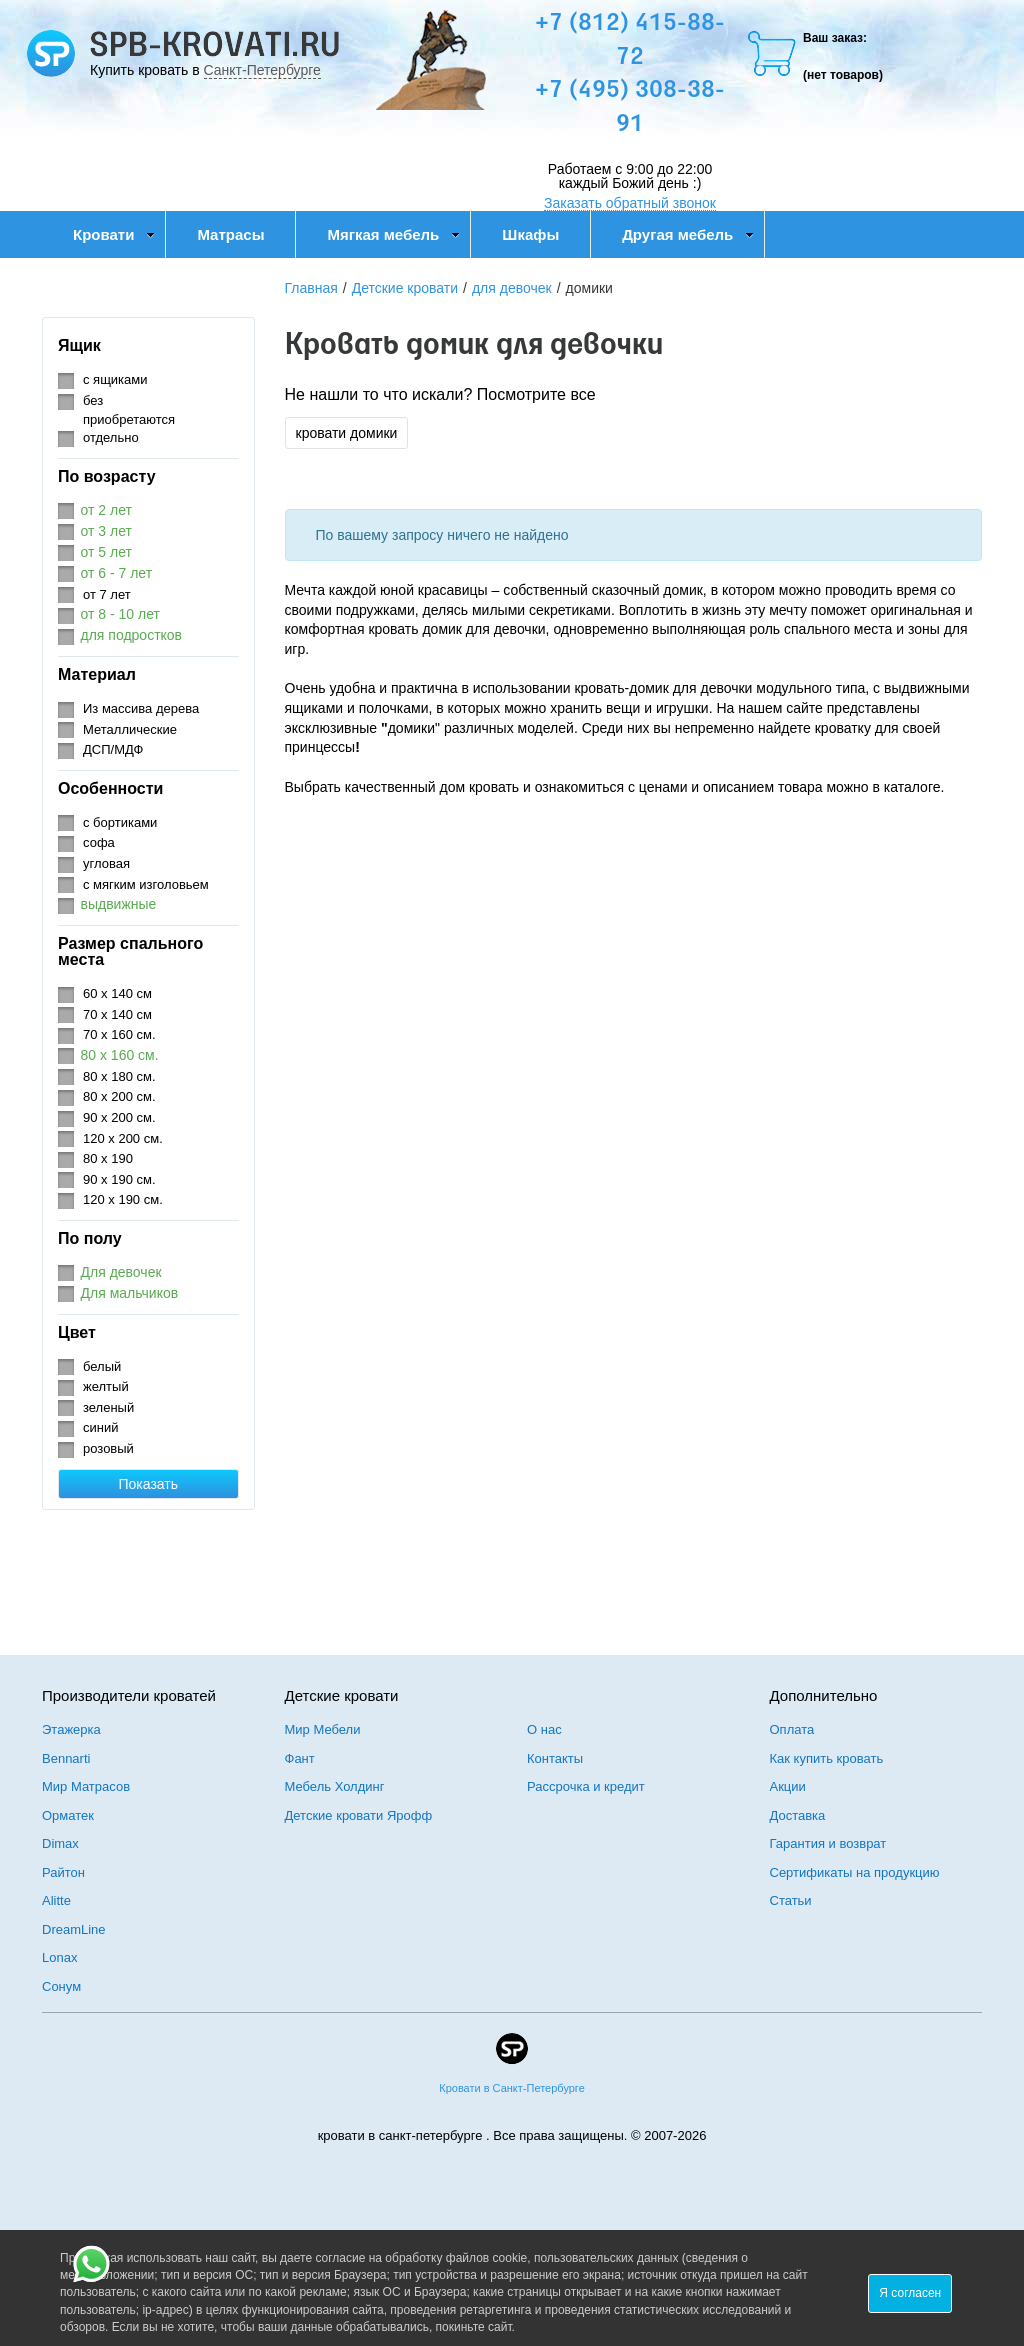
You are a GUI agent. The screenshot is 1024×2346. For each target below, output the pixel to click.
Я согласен (910, 2293)
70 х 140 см (117, 1014)
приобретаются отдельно (129, 429)
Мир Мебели (323, 1729)
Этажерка (71, 1729)
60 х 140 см (117, 993)
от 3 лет (106, 531)
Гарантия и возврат (828, 1843)
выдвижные (119, 904)
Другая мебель (688, 234)
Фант (300, 1758)
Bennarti (66, 1758)
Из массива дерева (141, 708)
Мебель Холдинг (335, 1786)
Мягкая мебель (393, 234)
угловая (106, 863)
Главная (311, 288)
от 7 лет (107, 594)
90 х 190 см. (119, 1179)
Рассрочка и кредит (586, 1786)
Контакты (555, 1758)
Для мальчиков (130, 1293)
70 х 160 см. (119, 1034)
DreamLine (74, 1929)
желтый (106, 1386)
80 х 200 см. (119, 1096)
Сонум (61, 1986)
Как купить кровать (827, 1758)
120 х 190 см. (123, 1199)
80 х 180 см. (119, 1076)
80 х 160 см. (120, 1055)
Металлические (130, 729)
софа (99, 842)
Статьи (791, 1900)
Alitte (56, 1900)
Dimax (60, 1843)
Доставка (798, 1815)
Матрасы (230, 234)
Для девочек (121, 1272)
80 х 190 (108, 1158)
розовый (108, 1448)
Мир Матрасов (86, 1786)
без (93, 400)
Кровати (114, 234)
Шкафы (530, 234)
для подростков (132, 635)
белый (102, 1366)
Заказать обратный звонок (630, 203)
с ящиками (115, 379)
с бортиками (120, 822)
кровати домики (347, 433)
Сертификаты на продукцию (855, 1872)
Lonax (59, 1957)
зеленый (108, 1407)
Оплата (792, 1729)
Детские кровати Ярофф (359, 1815)
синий (100, 1427)
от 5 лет (106, 552)
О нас (544, 1729)
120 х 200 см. (123, 1138)
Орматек (68, 1815)
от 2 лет (106, 510)
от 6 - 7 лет (117, 573)
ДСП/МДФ (113, 749)
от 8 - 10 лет (120, 614)
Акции (788, 1786)
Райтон (63, 1872)
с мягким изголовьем (146, 884)
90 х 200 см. (119, 1117)
